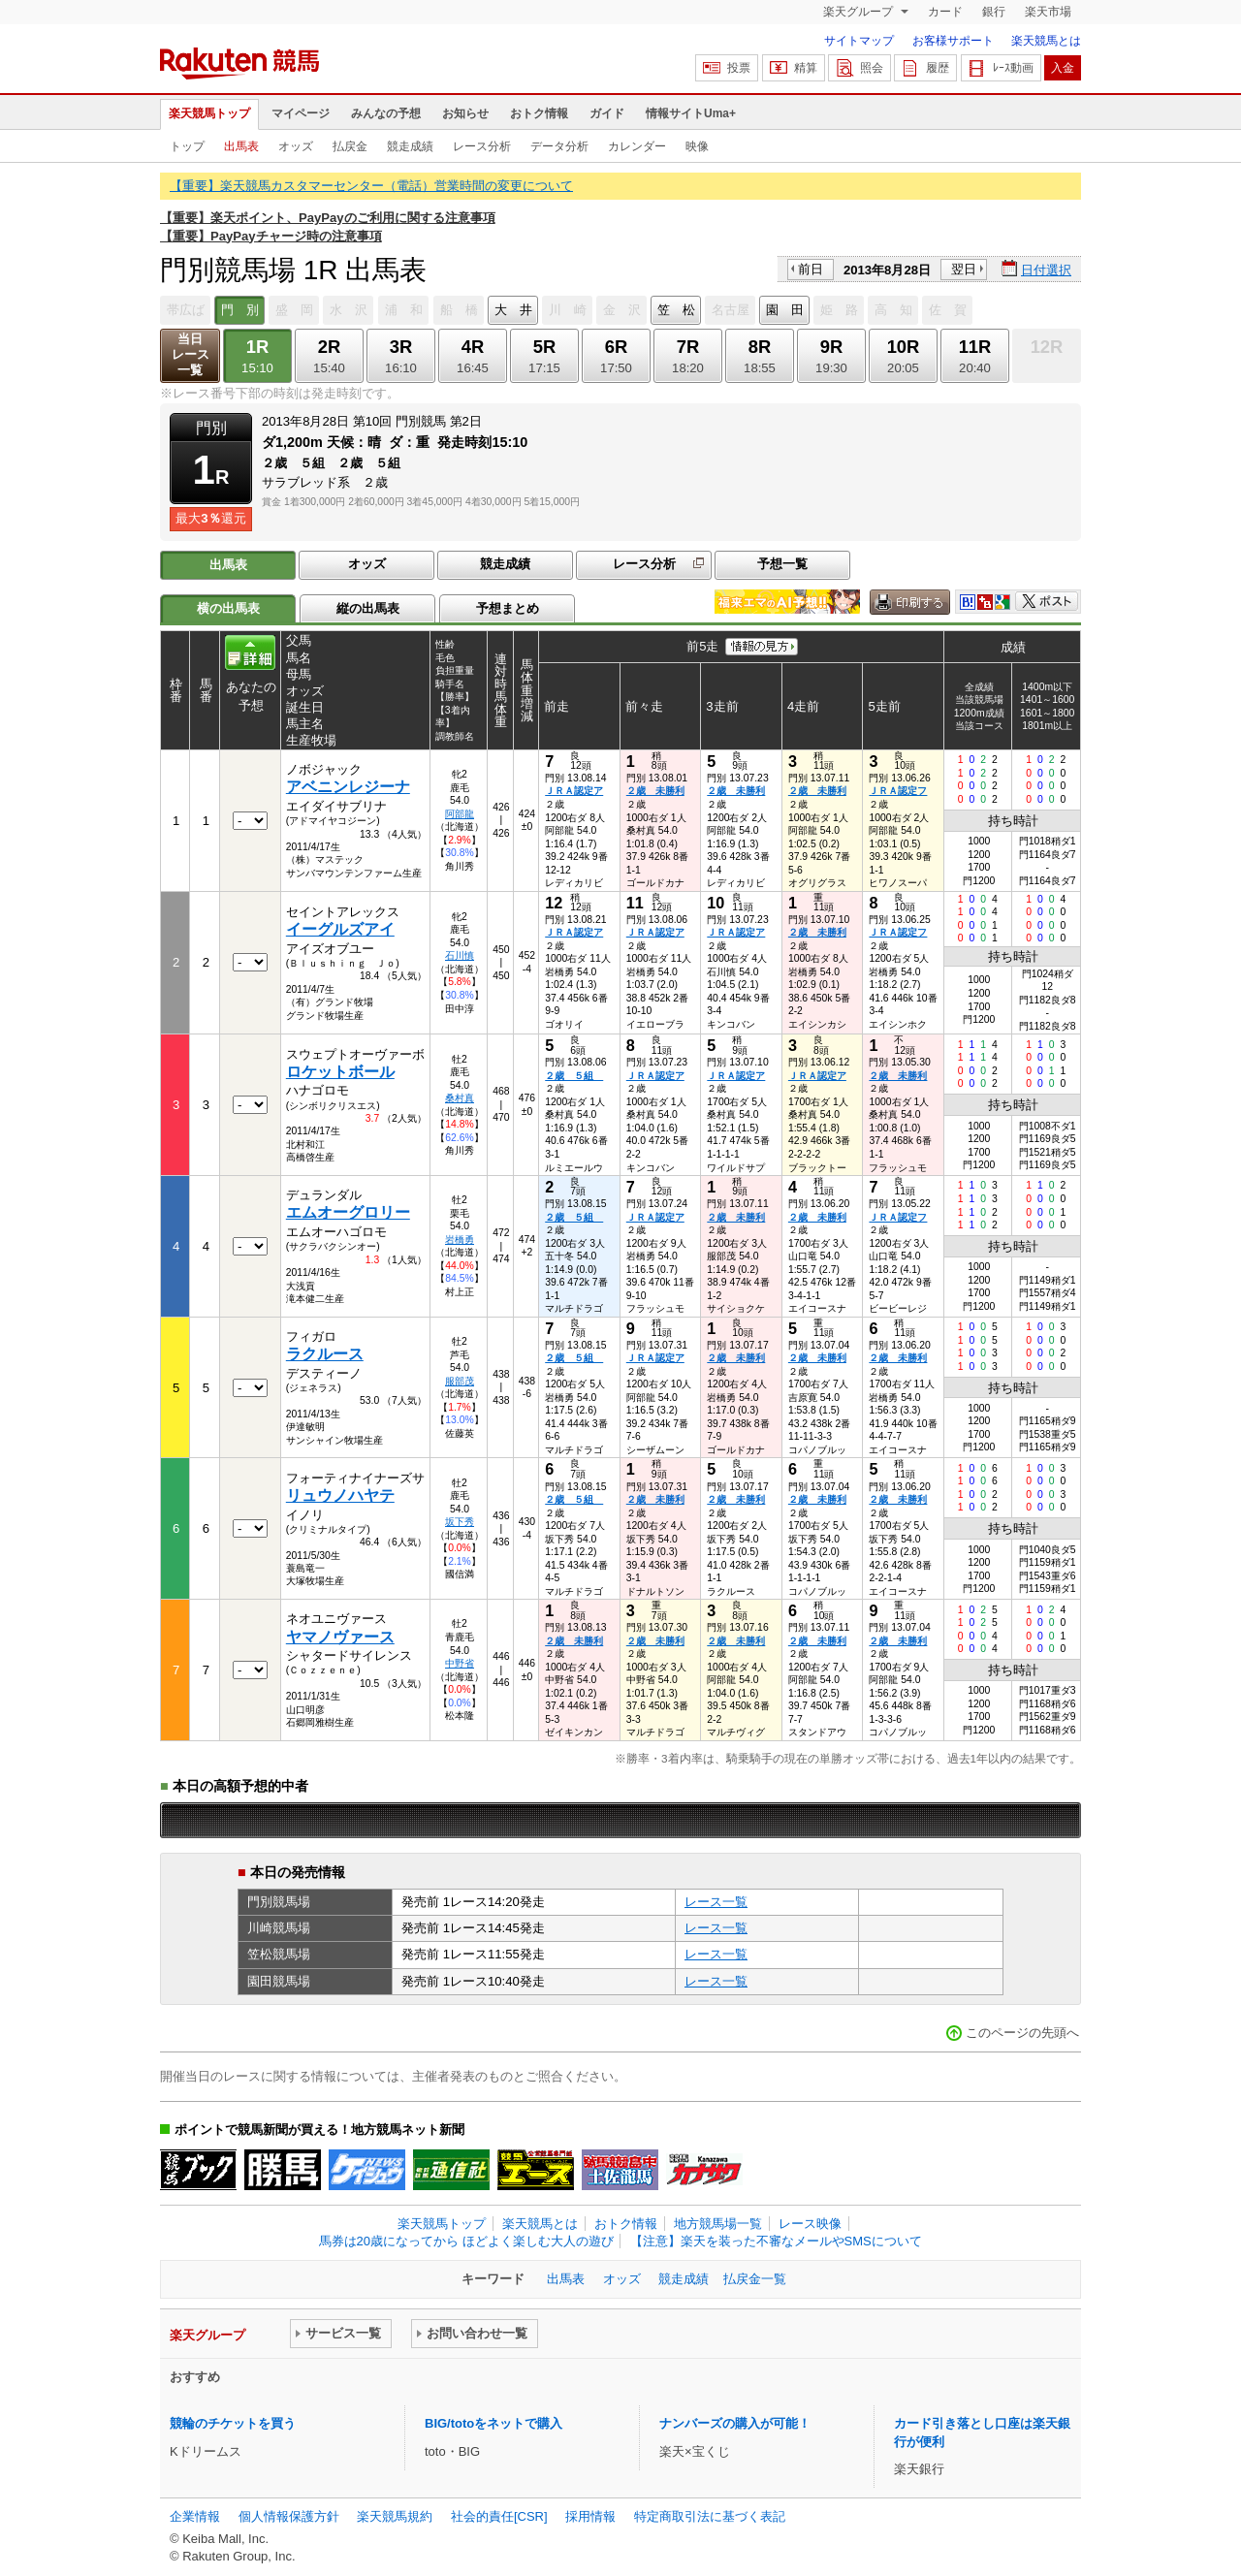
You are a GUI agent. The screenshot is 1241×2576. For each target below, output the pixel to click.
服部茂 (459, 1381)
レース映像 (810, 2223)
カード (945, 11)
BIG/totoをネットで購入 (493, 2423)
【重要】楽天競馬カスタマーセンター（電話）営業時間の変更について (371, 185)
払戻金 (350, 146)
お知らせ (465, 113)
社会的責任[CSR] (499, 2516)
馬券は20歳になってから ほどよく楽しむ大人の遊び (466, 2241)
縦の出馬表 (367, 608)
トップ (187, 146)
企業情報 (195, 2516)
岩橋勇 (459, 1239)
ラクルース (325, 1354)
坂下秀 (459, 1521)
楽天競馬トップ (209, 113)
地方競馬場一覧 (718, 2223)
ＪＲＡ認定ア (574, 790)
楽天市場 (1048, 11)
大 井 (513, 309)
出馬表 (241, 146)
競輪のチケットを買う (233, 2423)
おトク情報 (539, 113)
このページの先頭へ (1022, 2032)
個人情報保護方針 (289, 2516)
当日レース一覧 (190, 354)
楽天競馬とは (1046, 41)
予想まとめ (507, 608)
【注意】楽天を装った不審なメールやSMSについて (776, 2241)
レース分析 (482, 146)
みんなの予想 (386, 113)
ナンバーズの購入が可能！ (735, 2423)
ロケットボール (340, 1072)
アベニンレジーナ (348, 787)
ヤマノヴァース (340, 1637)
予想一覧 (782, 564)
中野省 (459, 1663)
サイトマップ (859, 41)
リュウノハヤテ (340, 1495)
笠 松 (676, 309)
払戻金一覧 (754, 2279)
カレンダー (637, 146)
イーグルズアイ (340, 929)
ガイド (606, 113)
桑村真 (459, 1098)
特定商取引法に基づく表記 (709, 2516)
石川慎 (459, 955)
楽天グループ (859, 11)
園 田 (785, 309)
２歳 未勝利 (655, 790)
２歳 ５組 (574, 1075)
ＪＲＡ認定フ (898, 790)
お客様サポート (953, 41)
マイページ (300, 113)
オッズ (295, 146)
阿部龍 (459, 814)
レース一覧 (716, 1901)
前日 (810, 269)
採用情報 (590, 2516)
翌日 (963, 269)
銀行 (993, 11)
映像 (697, 146)
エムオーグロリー (348, 1212)
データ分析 (559, 146)
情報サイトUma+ (691, 113)
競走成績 (410, 146)
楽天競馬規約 (394, 2516)
